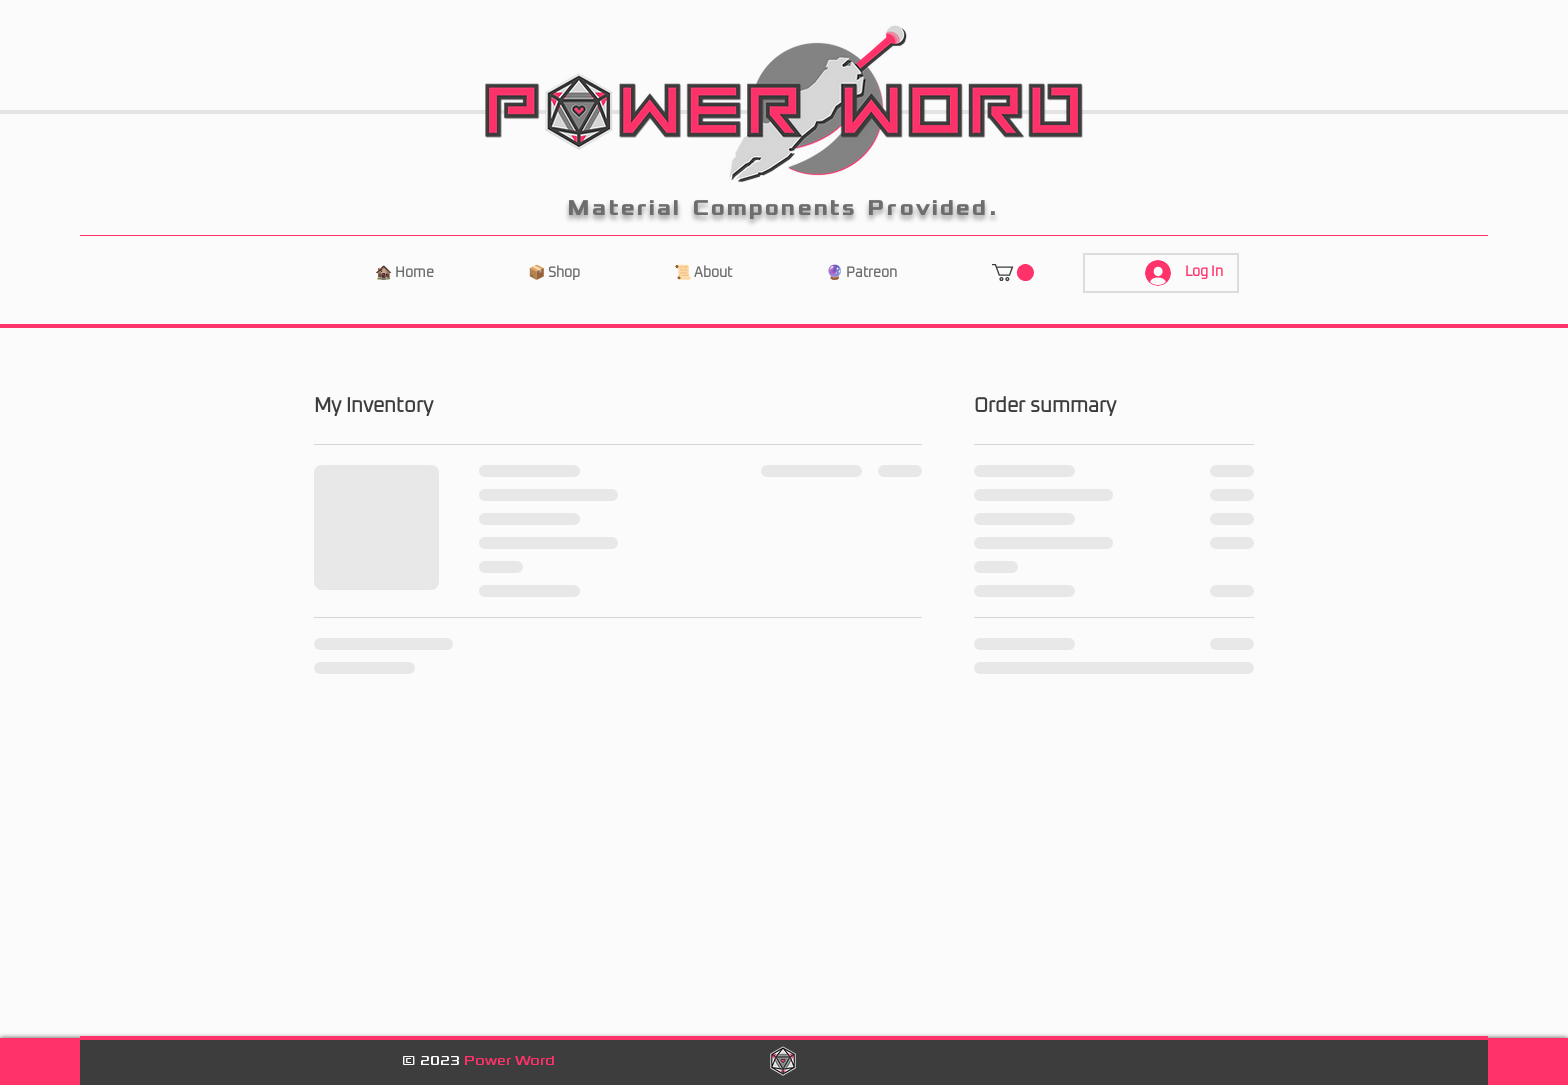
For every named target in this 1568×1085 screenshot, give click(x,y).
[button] (1013, 272)
